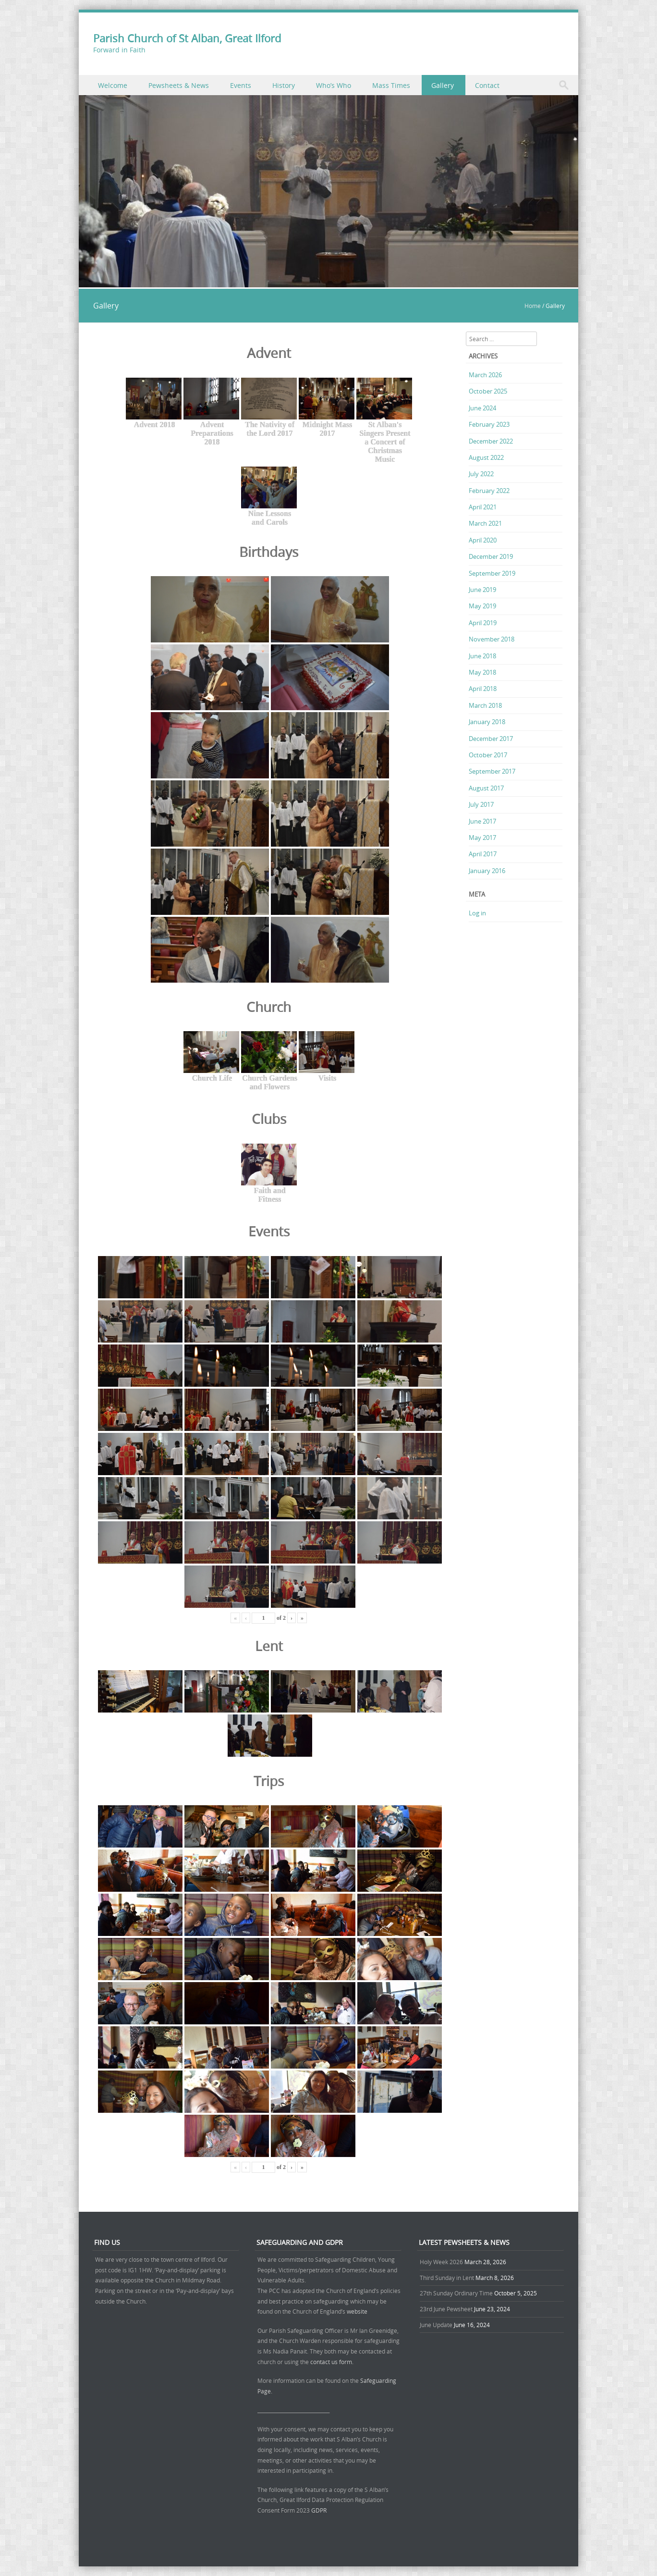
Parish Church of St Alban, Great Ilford (187, 38)
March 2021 (485, 523)
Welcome (112, 85)
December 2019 (491, 556)
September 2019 (492, 573)
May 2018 (482, 672)
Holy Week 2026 (441, 2262)
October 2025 (488, 391)
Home (532, 305)
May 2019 (482, 606)
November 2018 (491, 639)
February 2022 (489, 490)
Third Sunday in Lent (447, 2277)
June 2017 (482, 821)
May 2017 (482, 837)
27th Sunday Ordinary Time (456, 2293)
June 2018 (482, 656)
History (283, 85)
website (357, 2311)
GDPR (319, 2510)
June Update (436, 2325)
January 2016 (487, 870)
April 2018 (483, 688)
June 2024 (482, 408)
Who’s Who (333, 85)
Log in (477, 913)
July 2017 (481, 804)
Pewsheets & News (178, 85)
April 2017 (483, 854)
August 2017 (486, 788)
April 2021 (483, 507)
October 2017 (488, 755)
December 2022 (491, 441)
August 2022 (486, 457)
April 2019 (483, 622)
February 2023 (489, 424)
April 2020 (483, 540)
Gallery (442, 85)
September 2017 (492, 771)
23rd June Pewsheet (446, 2309)
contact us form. (332, 2362)
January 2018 (487, 721)
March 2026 (485, 374)
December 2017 (491, 738)
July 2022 (481, 473)
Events (240, 85)
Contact (487, 85)
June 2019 (482, 589)
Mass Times (391, 85)
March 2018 (485, 705)
